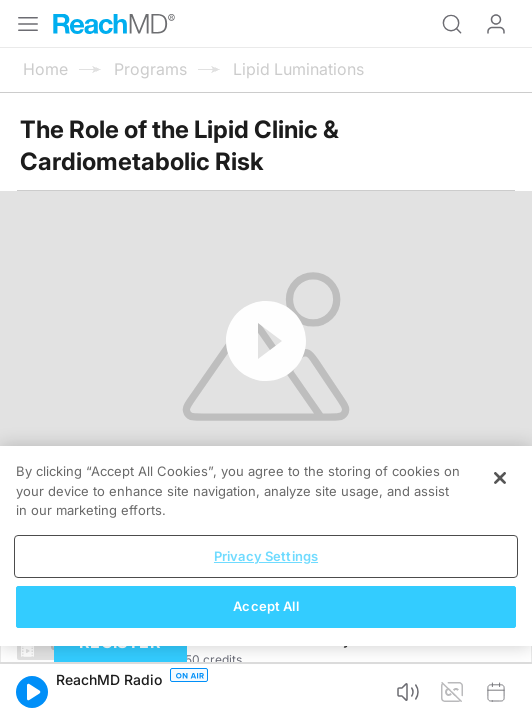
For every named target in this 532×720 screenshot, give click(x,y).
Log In (496, 24)
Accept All (265, 606)
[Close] (500, 478)
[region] (266, 546)
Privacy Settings (266, 556)
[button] (32, 692)
